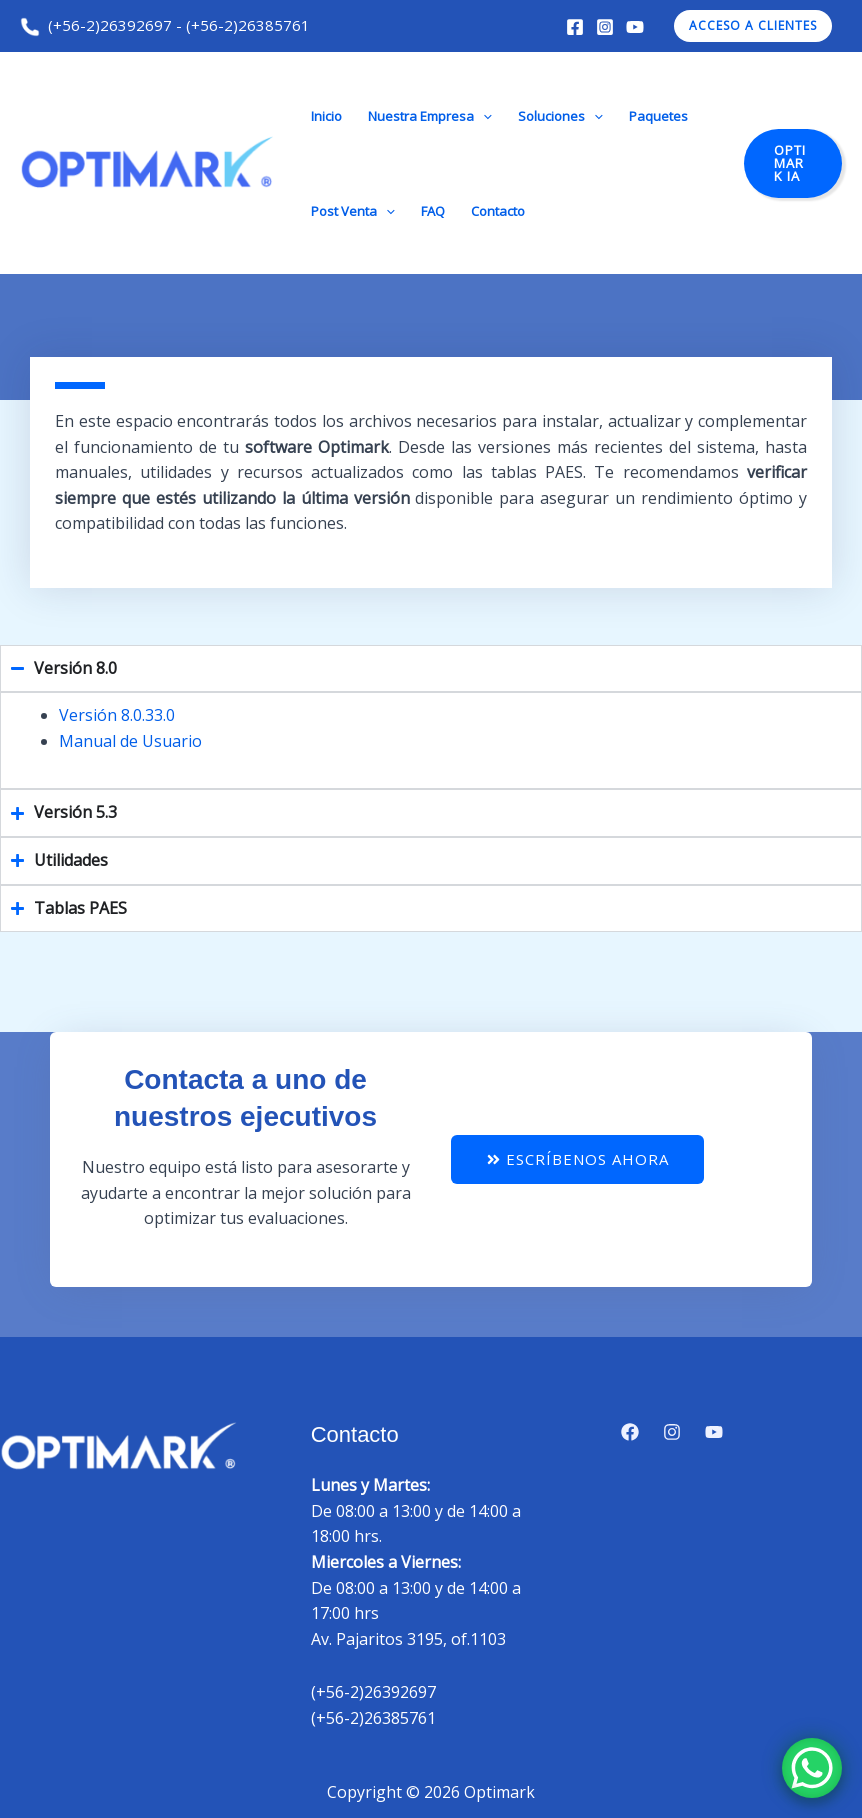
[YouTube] (635, 27)
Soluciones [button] (560, 116)
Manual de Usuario (130, 741)
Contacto (498, 211)
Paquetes (658, 116)
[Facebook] (575, 27)
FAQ (433, 211)
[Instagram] (605, 27)
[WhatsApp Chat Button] (812, 1768)
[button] (753, 26)
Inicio (326, 116)
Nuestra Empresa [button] (430, 116)
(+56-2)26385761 (248, 25)
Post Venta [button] (353, 211)
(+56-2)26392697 (96, 25)
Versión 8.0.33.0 (117, 715)
